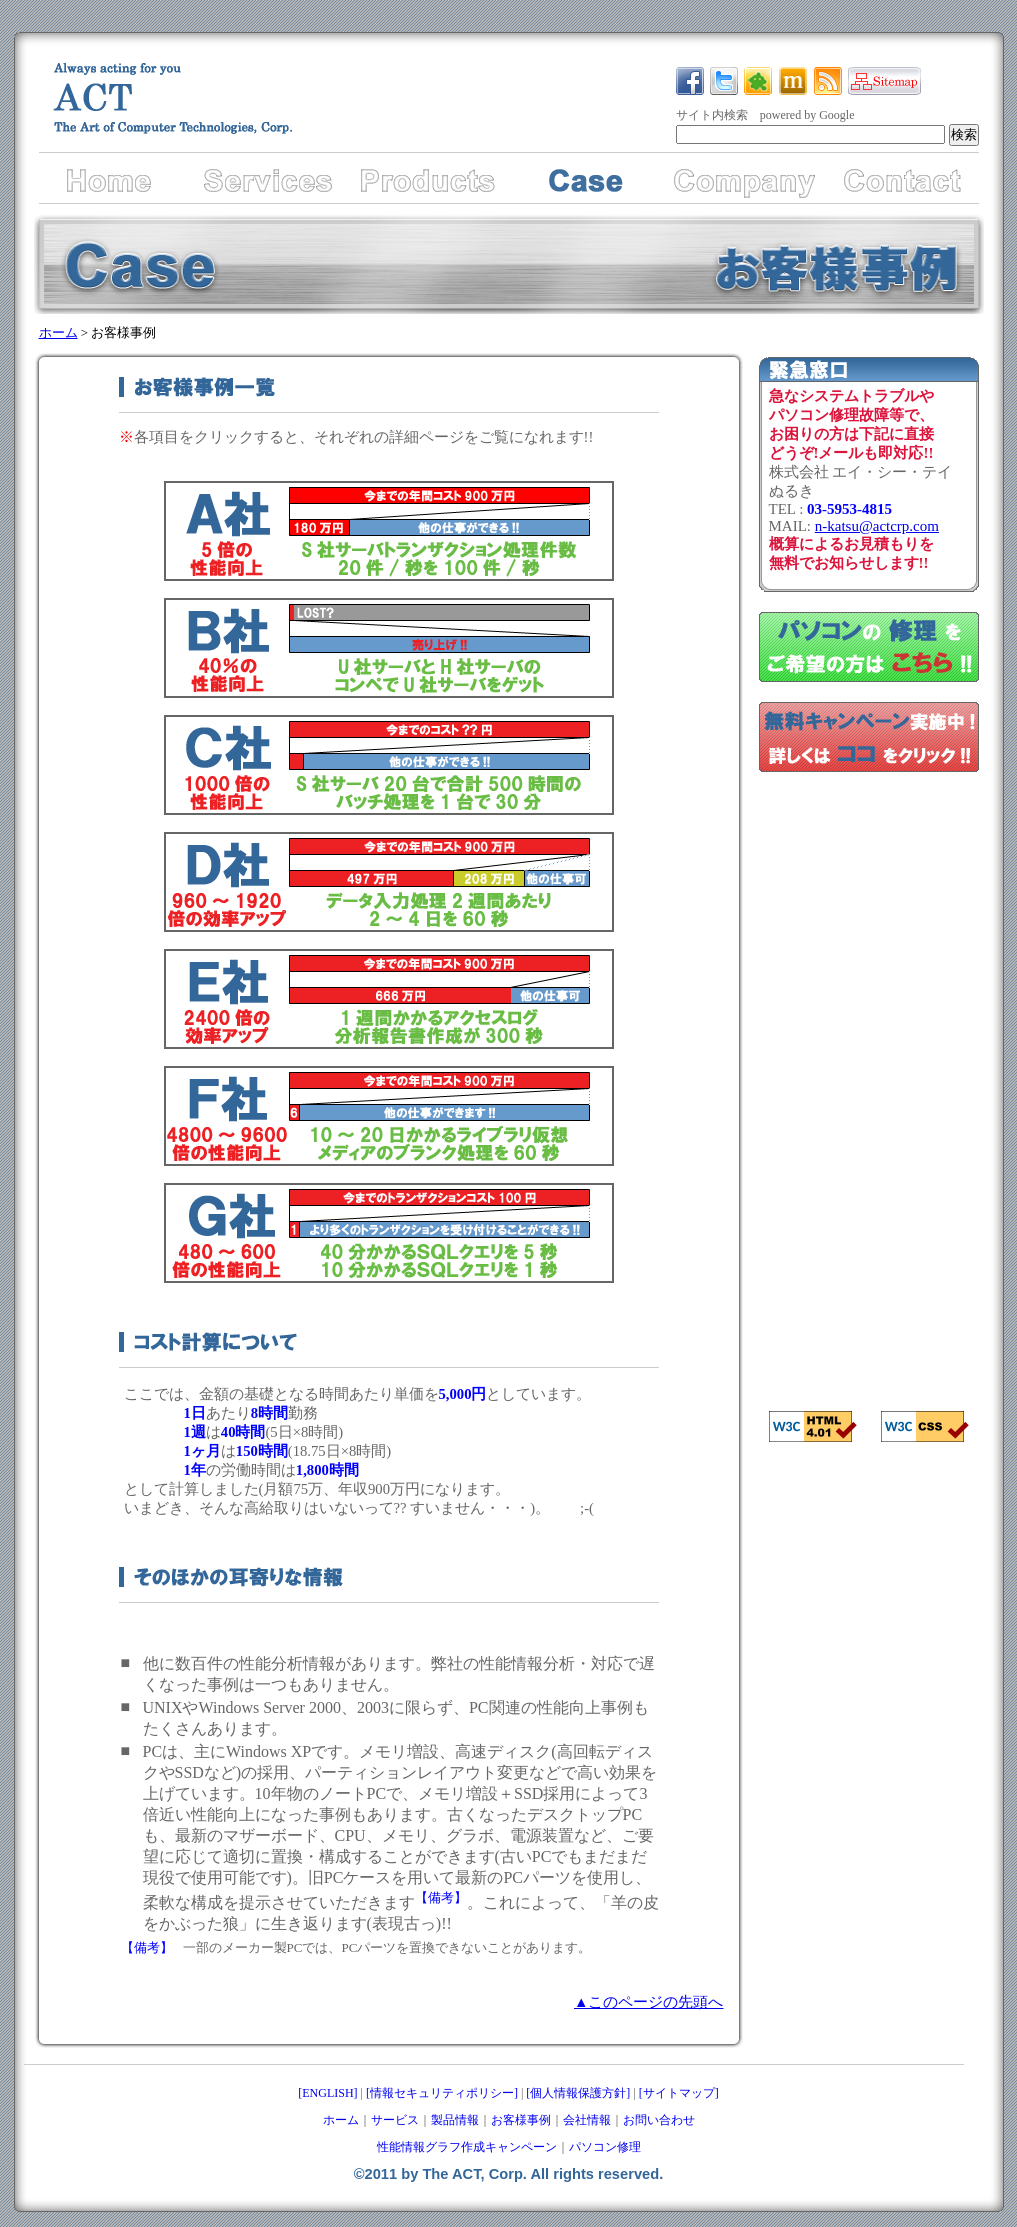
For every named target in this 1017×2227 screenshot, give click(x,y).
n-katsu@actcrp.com (877, 526)
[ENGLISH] (327, 2093)
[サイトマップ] (679, 2093)
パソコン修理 (605, 2147)
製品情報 (455, 2120)
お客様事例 (521, 2120)
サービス (395, 2120)
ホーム (58, 332)
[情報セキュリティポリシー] (442, 2093)
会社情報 (587, 2120)
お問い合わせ (659, 2120)
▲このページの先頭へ (649, 2002)
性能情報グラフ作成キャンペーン (467, 2147)
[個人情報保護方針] (578, 2093)
